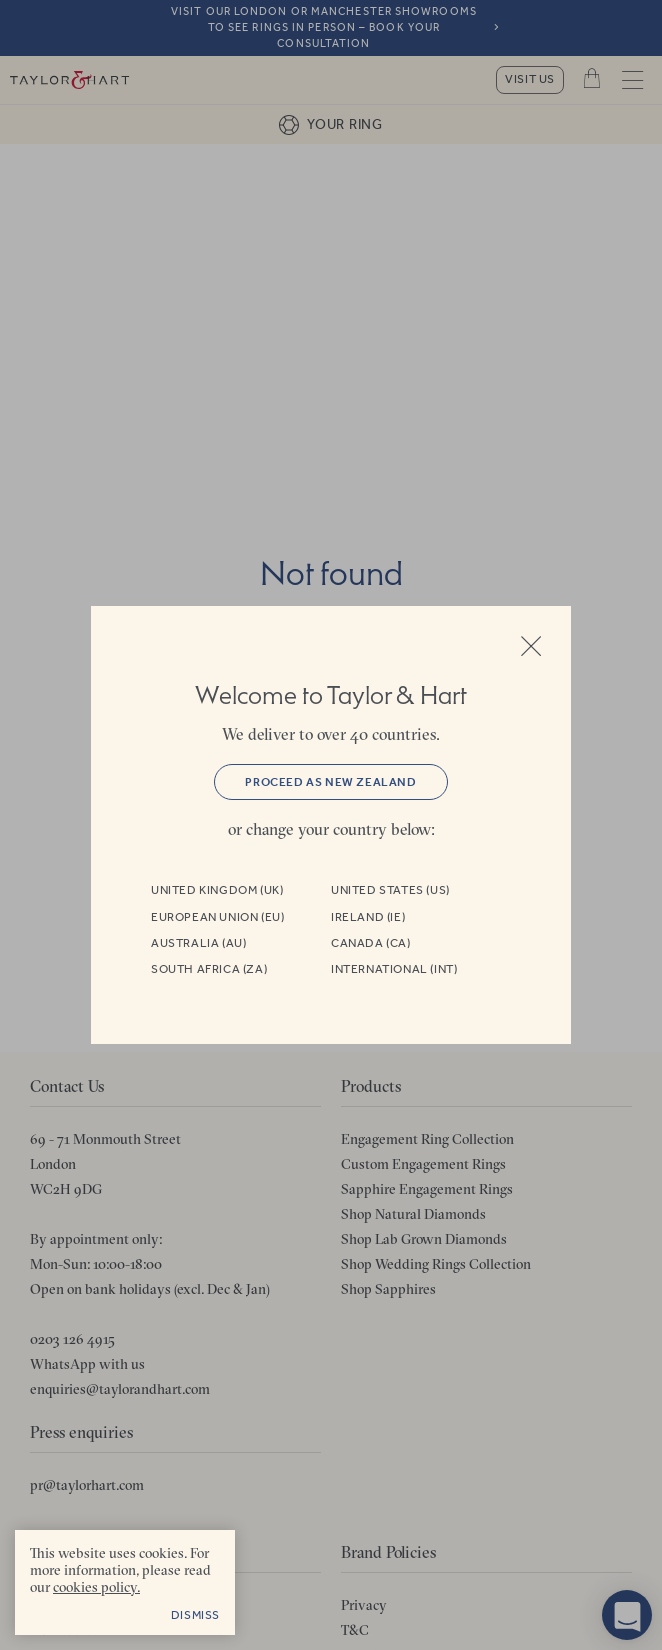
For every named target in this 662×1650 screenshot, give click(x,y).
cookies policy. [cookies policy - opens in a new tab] (96, 1587)
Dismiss (195, 1615)
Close (531, 646)
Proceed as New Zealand (330, 782)
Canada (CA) (371, 943)
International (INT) (394, 969)
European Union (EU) (217, 917)
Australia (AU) (198, 943)
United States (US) (390, 890)
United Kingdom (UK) (217, 890)
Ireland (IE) (368, 917)
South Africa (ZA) (209, 969)
